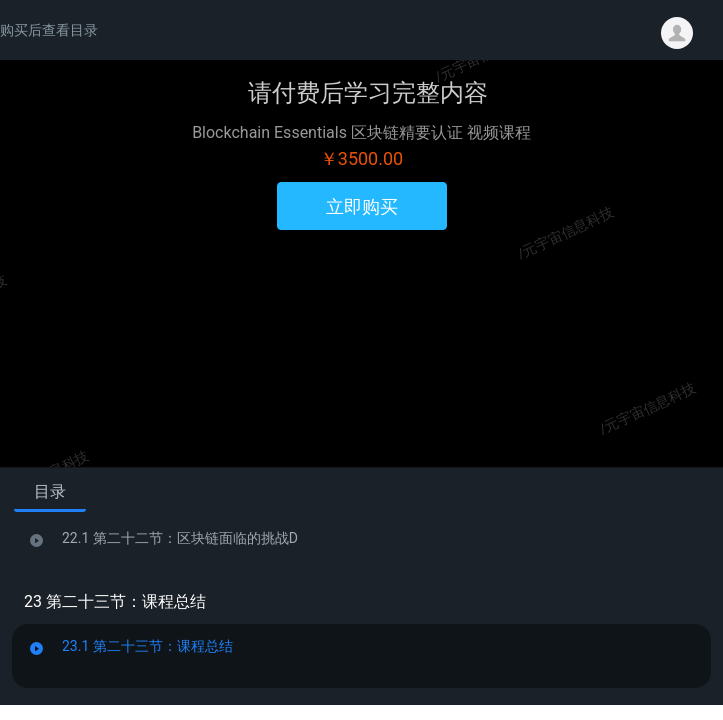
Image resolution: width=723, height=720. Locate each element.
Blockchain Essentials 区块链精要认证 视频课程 (361, 132)
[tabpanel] (361, 604)
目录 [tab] (50, 491)
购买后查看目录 (49, 30)
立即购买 (362, 206)
